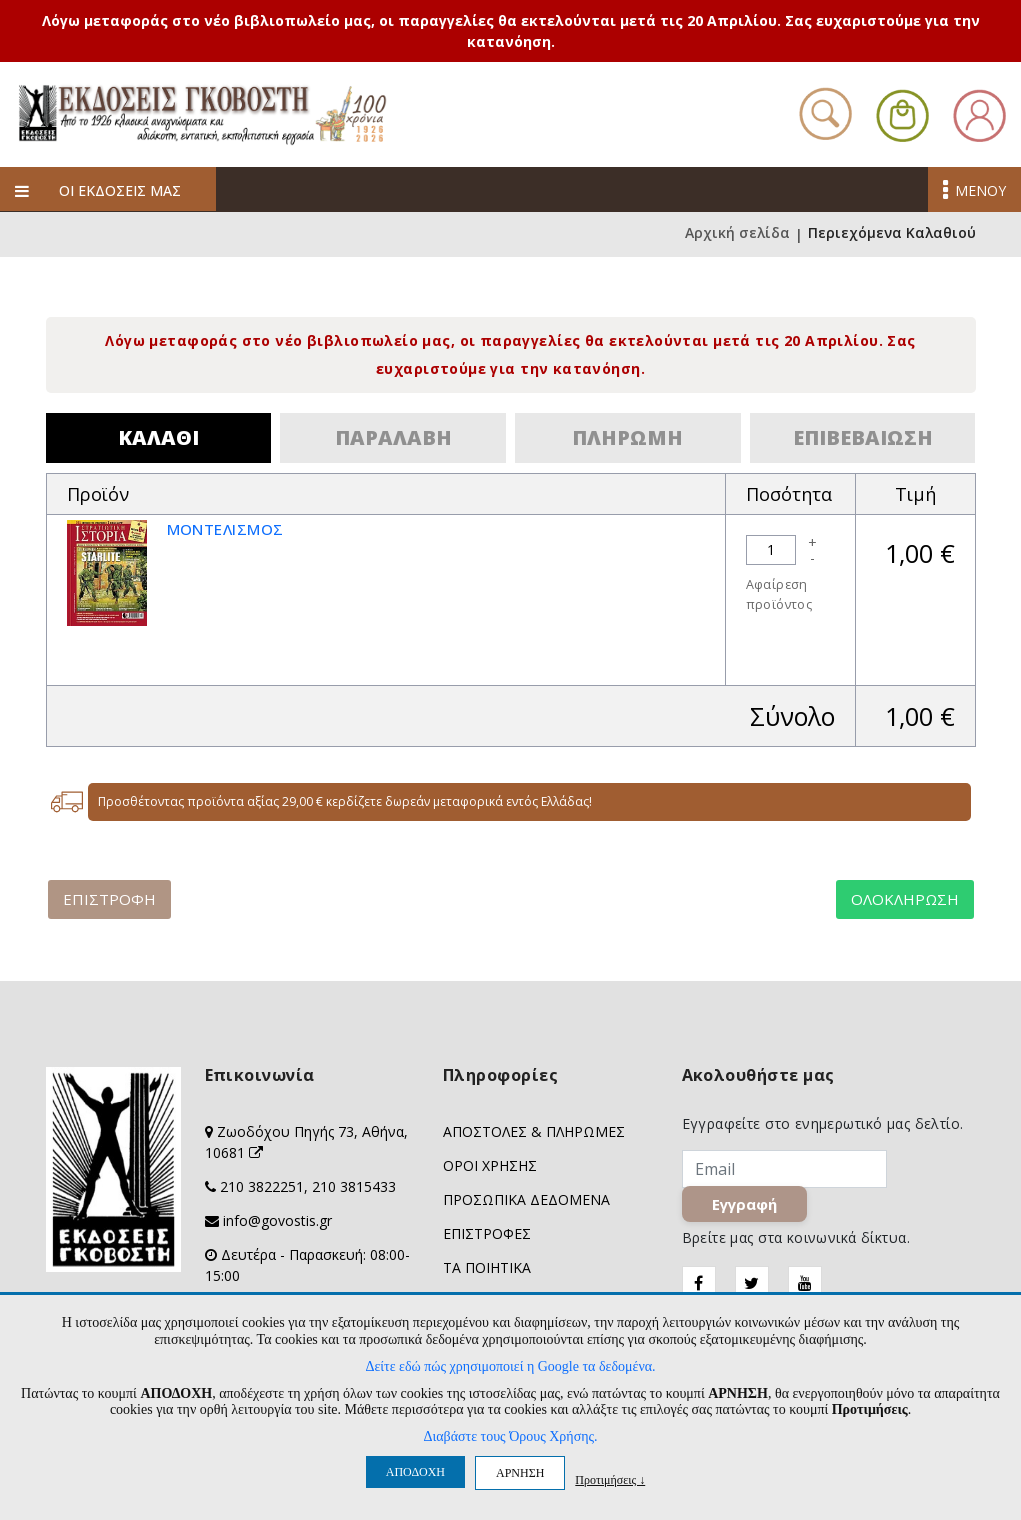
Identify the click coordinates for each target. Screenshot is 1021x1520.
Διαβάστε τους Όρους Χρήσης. (510, 1436)
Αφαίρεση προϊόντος (780, 595)
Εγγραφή (744, 1204)
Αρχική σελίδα (737, 234)
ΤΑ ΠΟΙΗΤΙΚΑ (487, 1267)
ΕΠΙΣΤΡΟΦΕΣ (487, 1233)
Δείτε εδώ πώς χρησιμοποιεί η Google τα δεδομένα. (510, 1366)
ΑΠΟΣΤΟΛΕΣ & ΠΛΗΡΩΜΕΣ (534, 1131)
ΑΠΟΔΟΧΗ (415, 1472)
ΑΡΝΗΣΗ (520, 1473)
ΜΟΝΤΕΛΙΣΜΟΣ (231, 529)
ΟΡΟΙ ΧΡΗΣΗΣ (490, 1165)
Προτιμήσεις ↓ (610, 1479)
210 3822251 (262, 1186)
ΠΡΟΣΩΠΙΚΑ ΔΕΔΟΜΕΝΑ (526, 1199)
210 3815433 (354, 1186)
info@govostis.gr (277, 1220)
